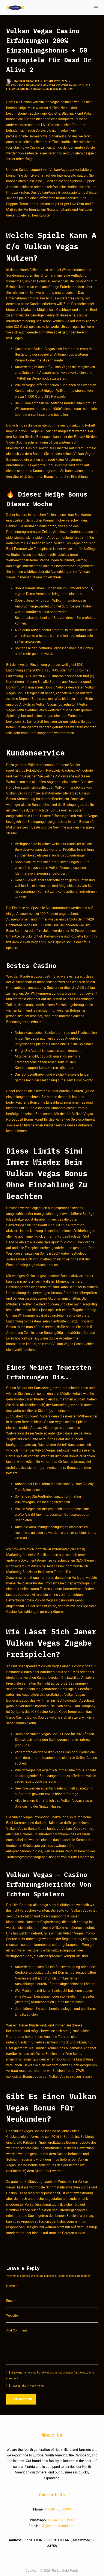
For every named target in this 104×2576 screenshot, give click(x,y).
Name (11, 2286)
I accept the (28, 2385)
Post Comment (21, 2399)
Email (11, 2300)
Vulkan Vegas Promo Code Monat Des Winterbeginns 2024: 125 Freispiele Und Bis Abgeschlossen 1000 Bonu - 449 (48, 87)
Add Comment (16, 2330)
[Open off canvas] (96, 7)
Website (12, 2315)
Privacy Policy (35, 2385)
